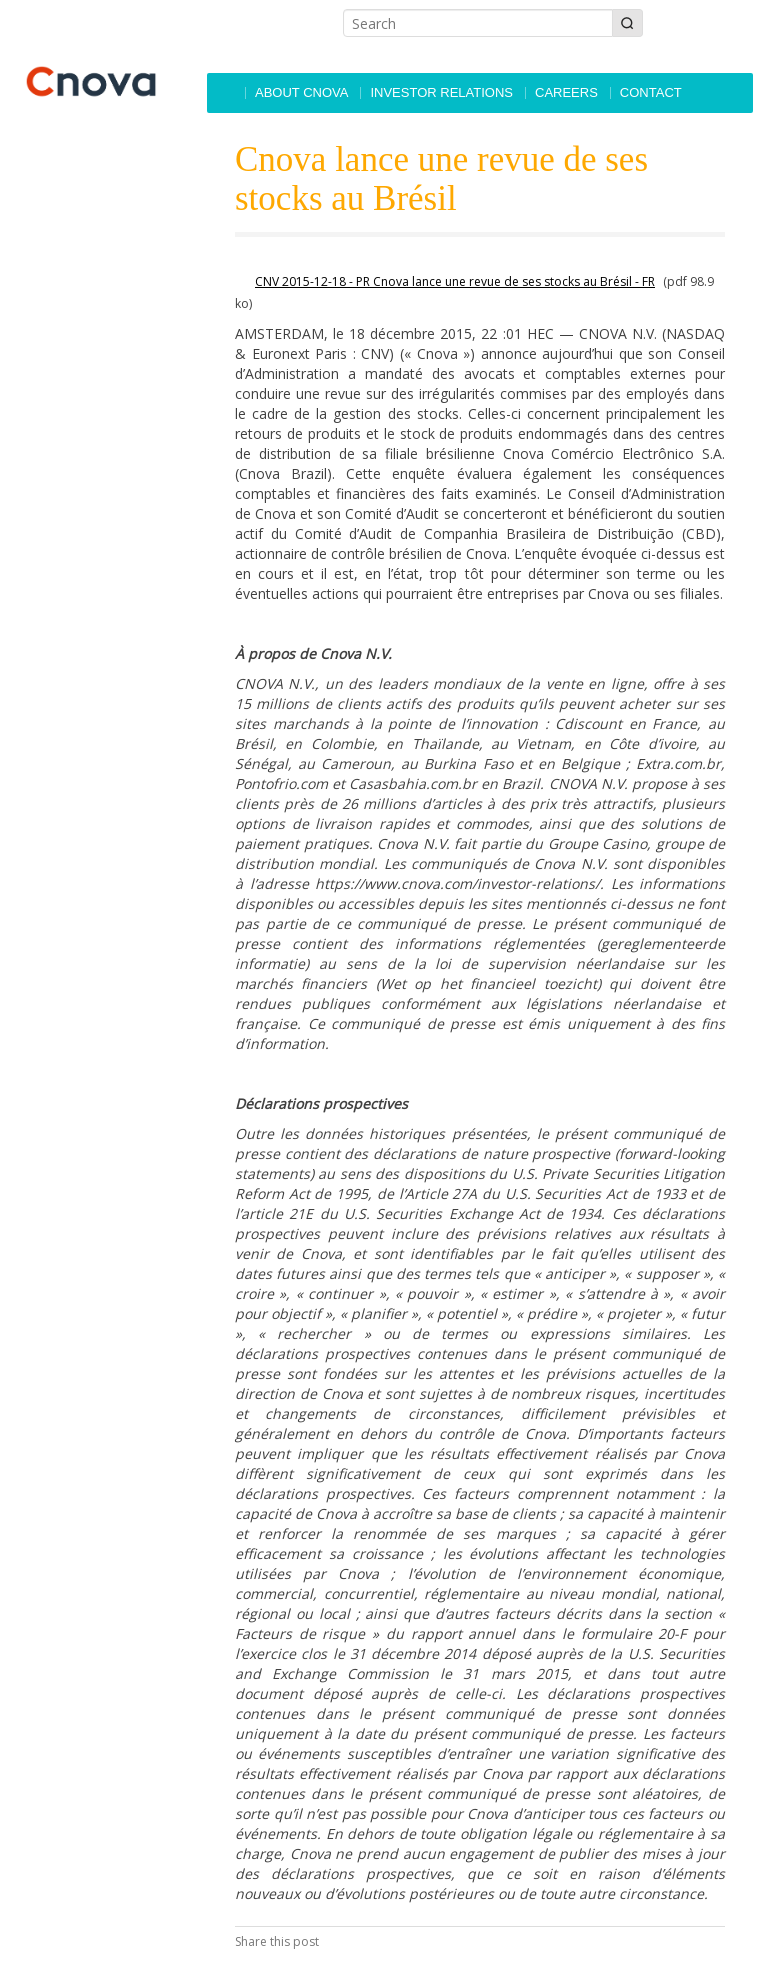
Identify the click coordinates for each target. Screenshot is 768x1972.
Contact (651, 92)
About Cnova (301, 92)
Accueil (225, 93)
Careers (566, 92)
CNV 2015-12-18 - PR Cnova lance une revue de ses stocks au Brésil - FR (455, 281)
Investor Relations (441, 92)
